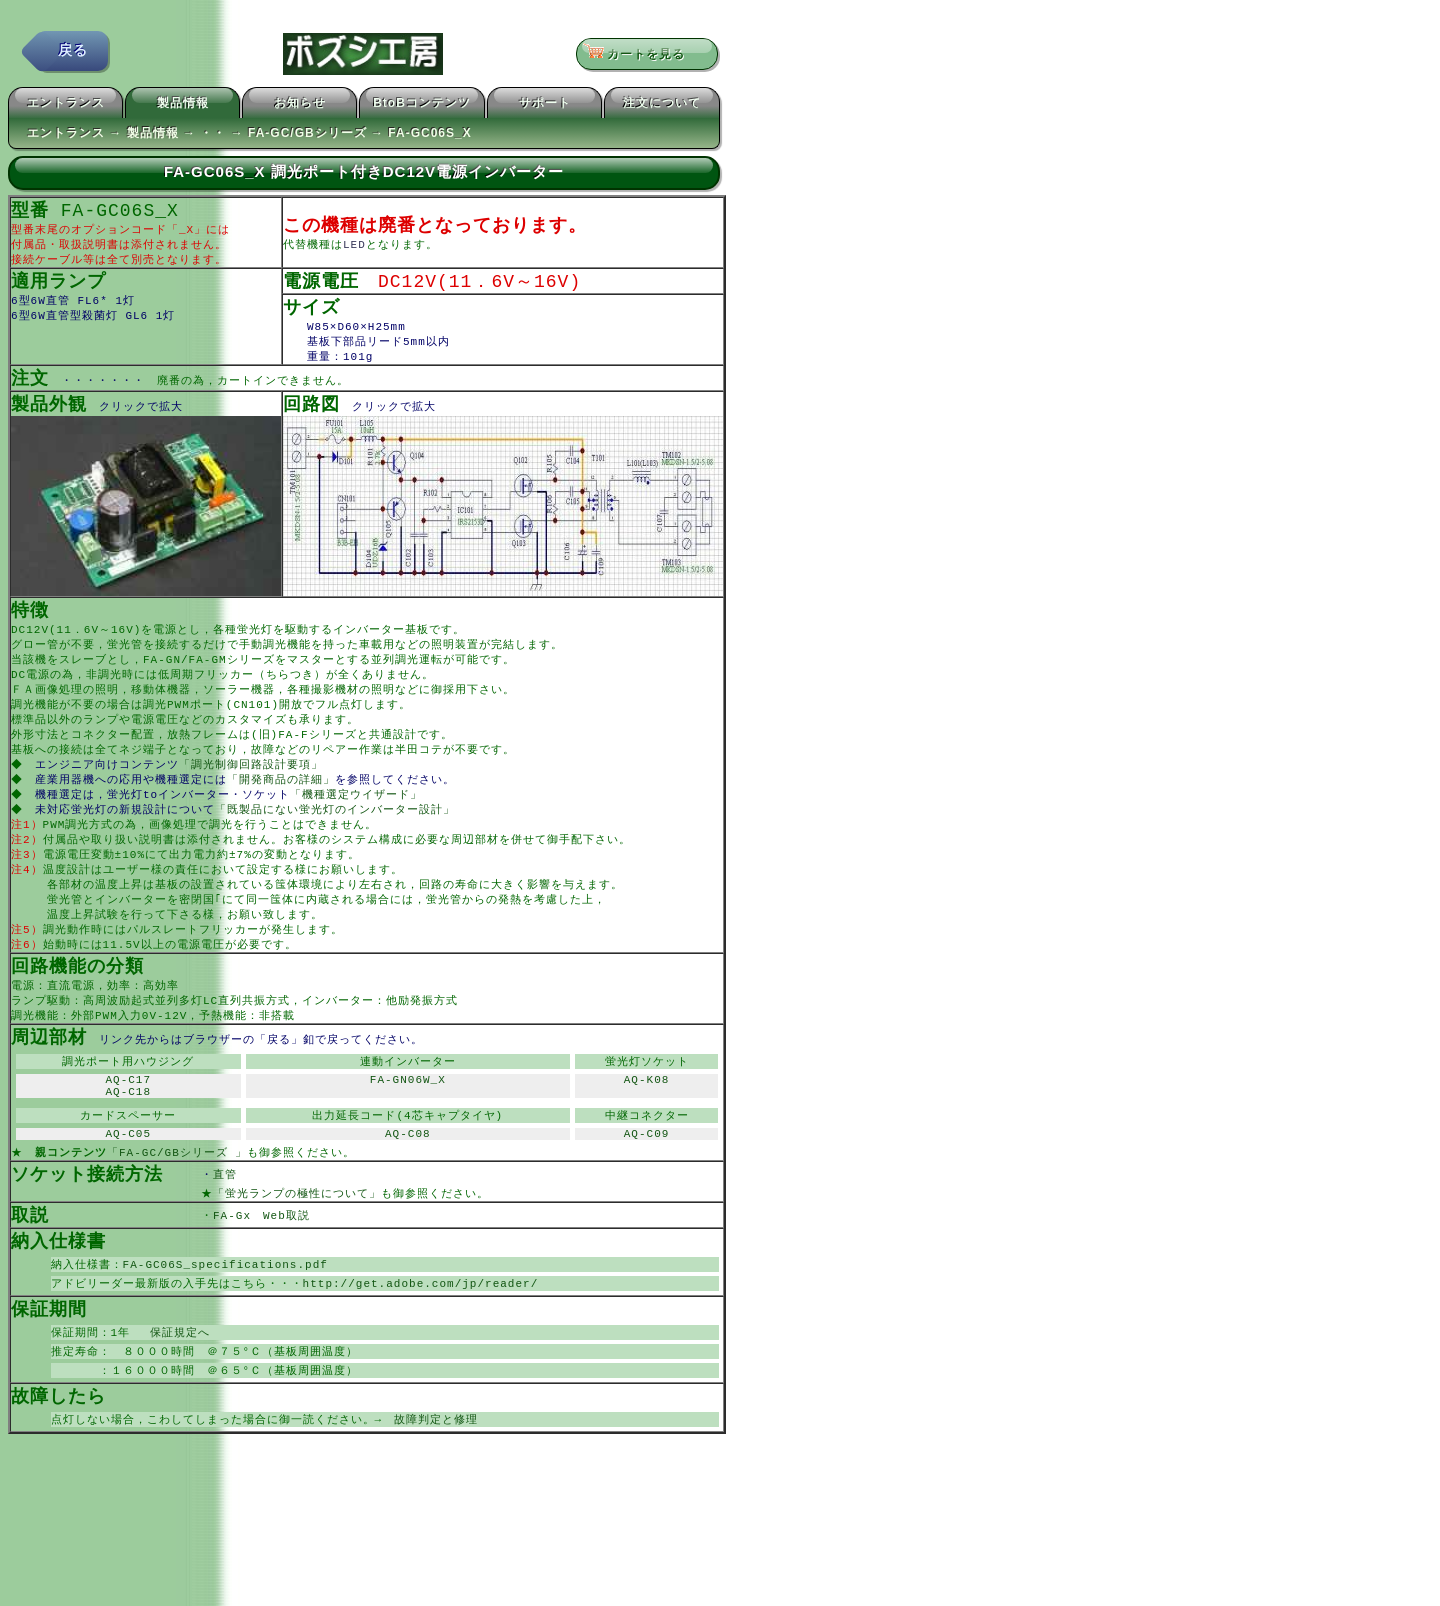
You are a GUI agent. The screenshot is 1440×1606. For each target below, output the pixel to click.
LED (354, 249)
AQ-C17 (128, 1124)
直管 (255, 1228)
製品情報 (183, 106)
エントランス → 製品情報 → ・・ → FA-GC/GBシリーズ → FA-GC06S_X (249, 136)
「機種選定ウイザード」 (358, 820)
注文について (662, 106)
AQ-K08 (647, 1124)
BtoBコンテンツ (422, 106)
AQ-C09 (647, 1185)
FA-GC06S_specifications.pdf (225, 1322)
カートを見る (640, 55)
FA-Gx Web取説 (261, 1271)
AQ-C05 (128, 1185)
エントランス (66, 106)
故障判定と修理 (436, 1484)
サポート (545, 106)
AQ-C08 (408, 1185)
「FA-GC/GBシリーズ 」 (177, 1205)
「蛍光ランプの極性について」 (297, 1248)
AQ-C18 (128, 1139)
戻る (73, 54)
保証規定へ (174, 1393)
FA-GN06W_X (408, 1124)
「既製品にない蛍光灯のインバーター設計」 (337, 836)
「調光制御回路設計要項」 (253, 788)
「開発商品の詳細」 (283, 804)
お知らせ (300, 106)
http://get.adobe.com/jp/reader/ (421, 1342)
